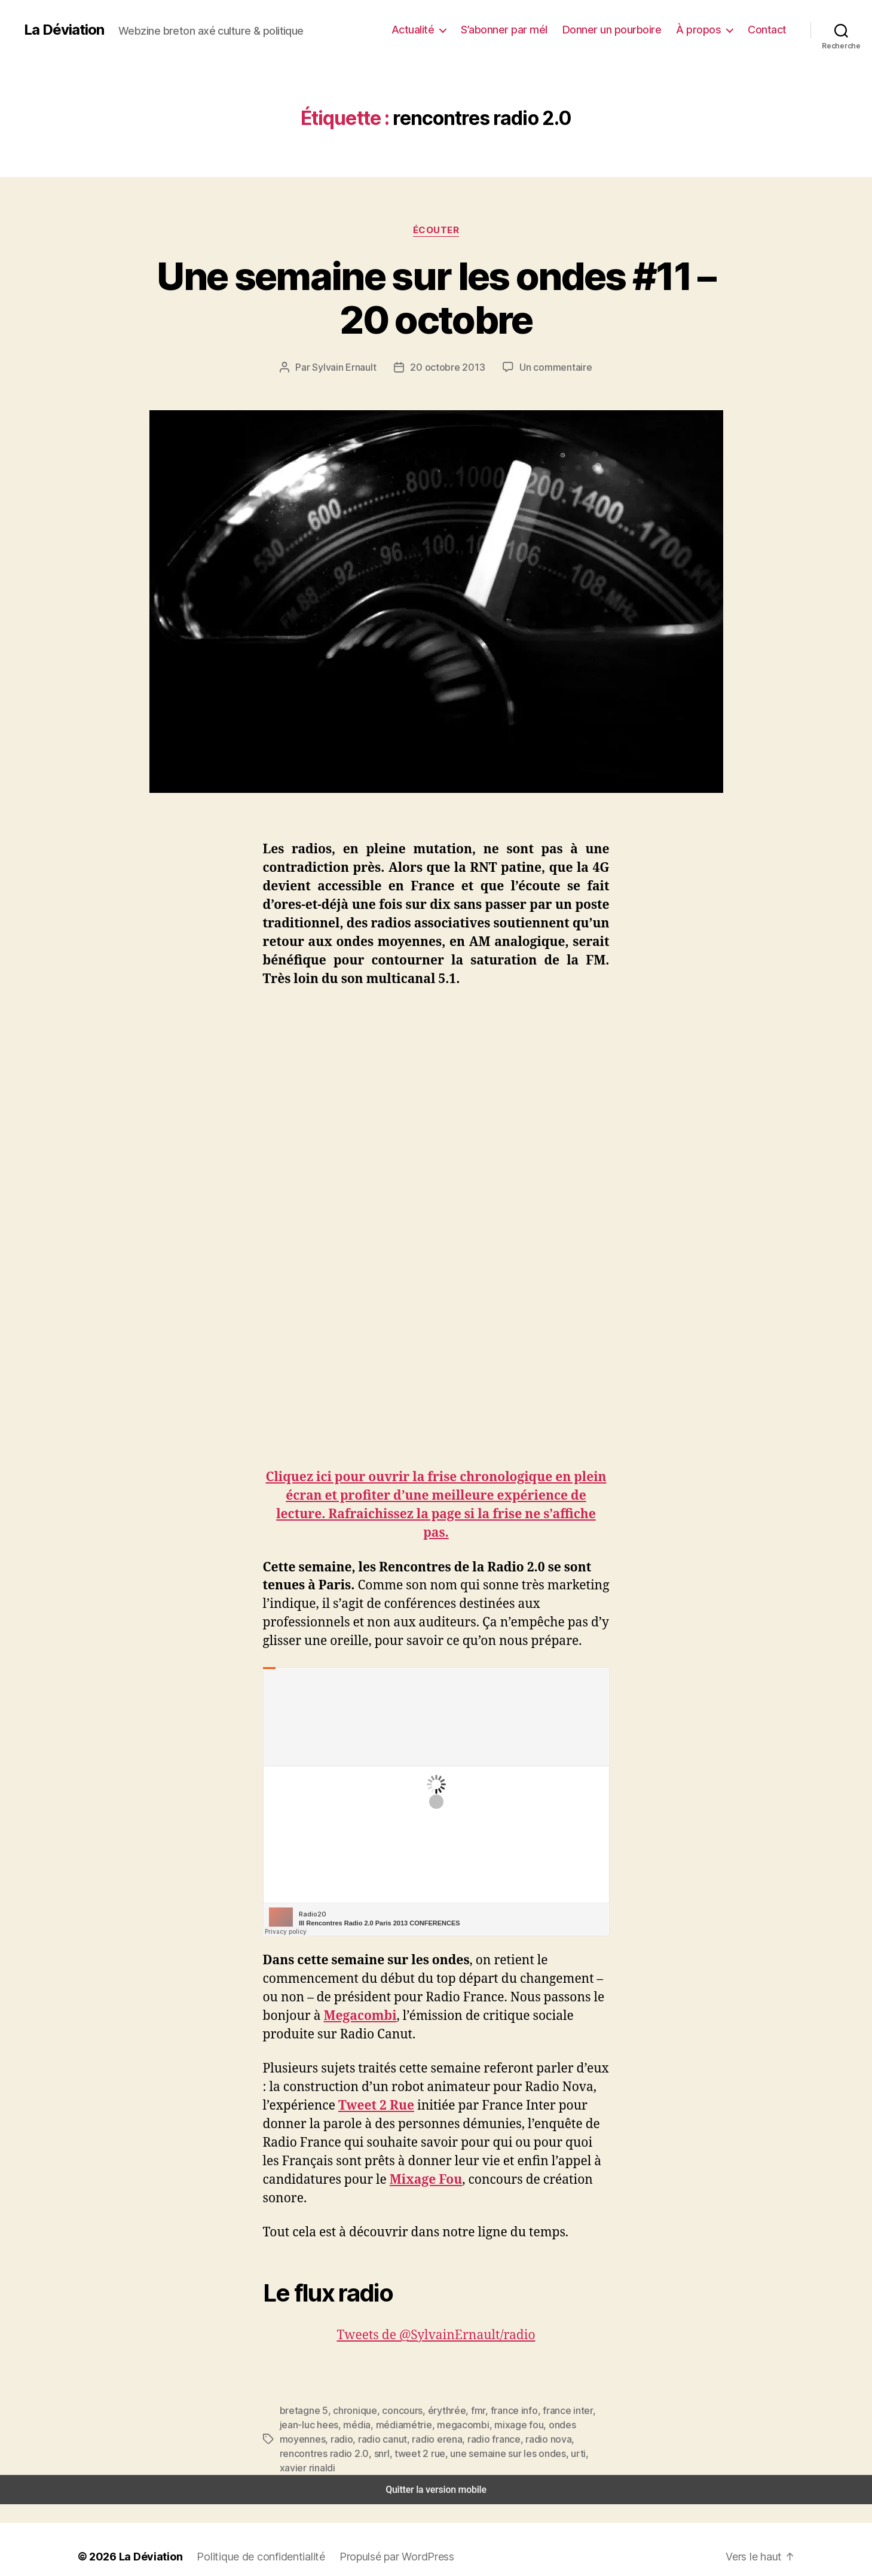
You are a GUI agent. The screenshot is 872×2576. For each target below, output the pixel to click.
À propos (704, 29)
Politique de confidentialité (251, 2542)
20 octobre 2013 (448, 367)
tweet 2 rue (302, 2453)
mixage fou (466, 2424)
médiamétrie (360, 2424)
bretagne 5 (302, 2410)
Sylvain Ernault (350, 367)
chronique (349, 2410)
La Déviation (63, 30)
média (316, 2424)
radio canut (302, 2439)
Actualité (432, 29)
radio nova (456, 2439)
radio (580, 2424)
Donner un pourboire (622, 29)
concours (393, 2410)
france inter (544, 2410)
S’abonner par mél (519, 29)
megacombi (415, 2424)
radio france (405, 2439)
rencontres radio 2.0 (524, 2439)
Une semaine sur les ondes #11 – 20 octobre (436, 298)
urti (451, 2453)
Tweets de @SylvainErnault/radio (436, 2335)
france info (494, 2410)
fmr (461, 2410)
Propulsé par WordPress (382, 2542)
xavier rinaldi (488, 2453)
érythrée (434, 2410)
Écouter (436, 230)
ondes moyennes (529, 2424)
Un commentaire (550, 367)
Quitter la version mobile (436, 2475)
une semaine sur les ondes (385, 2453)
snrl (577, 2439)
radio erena (353, 2439)
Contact (769, 29)
